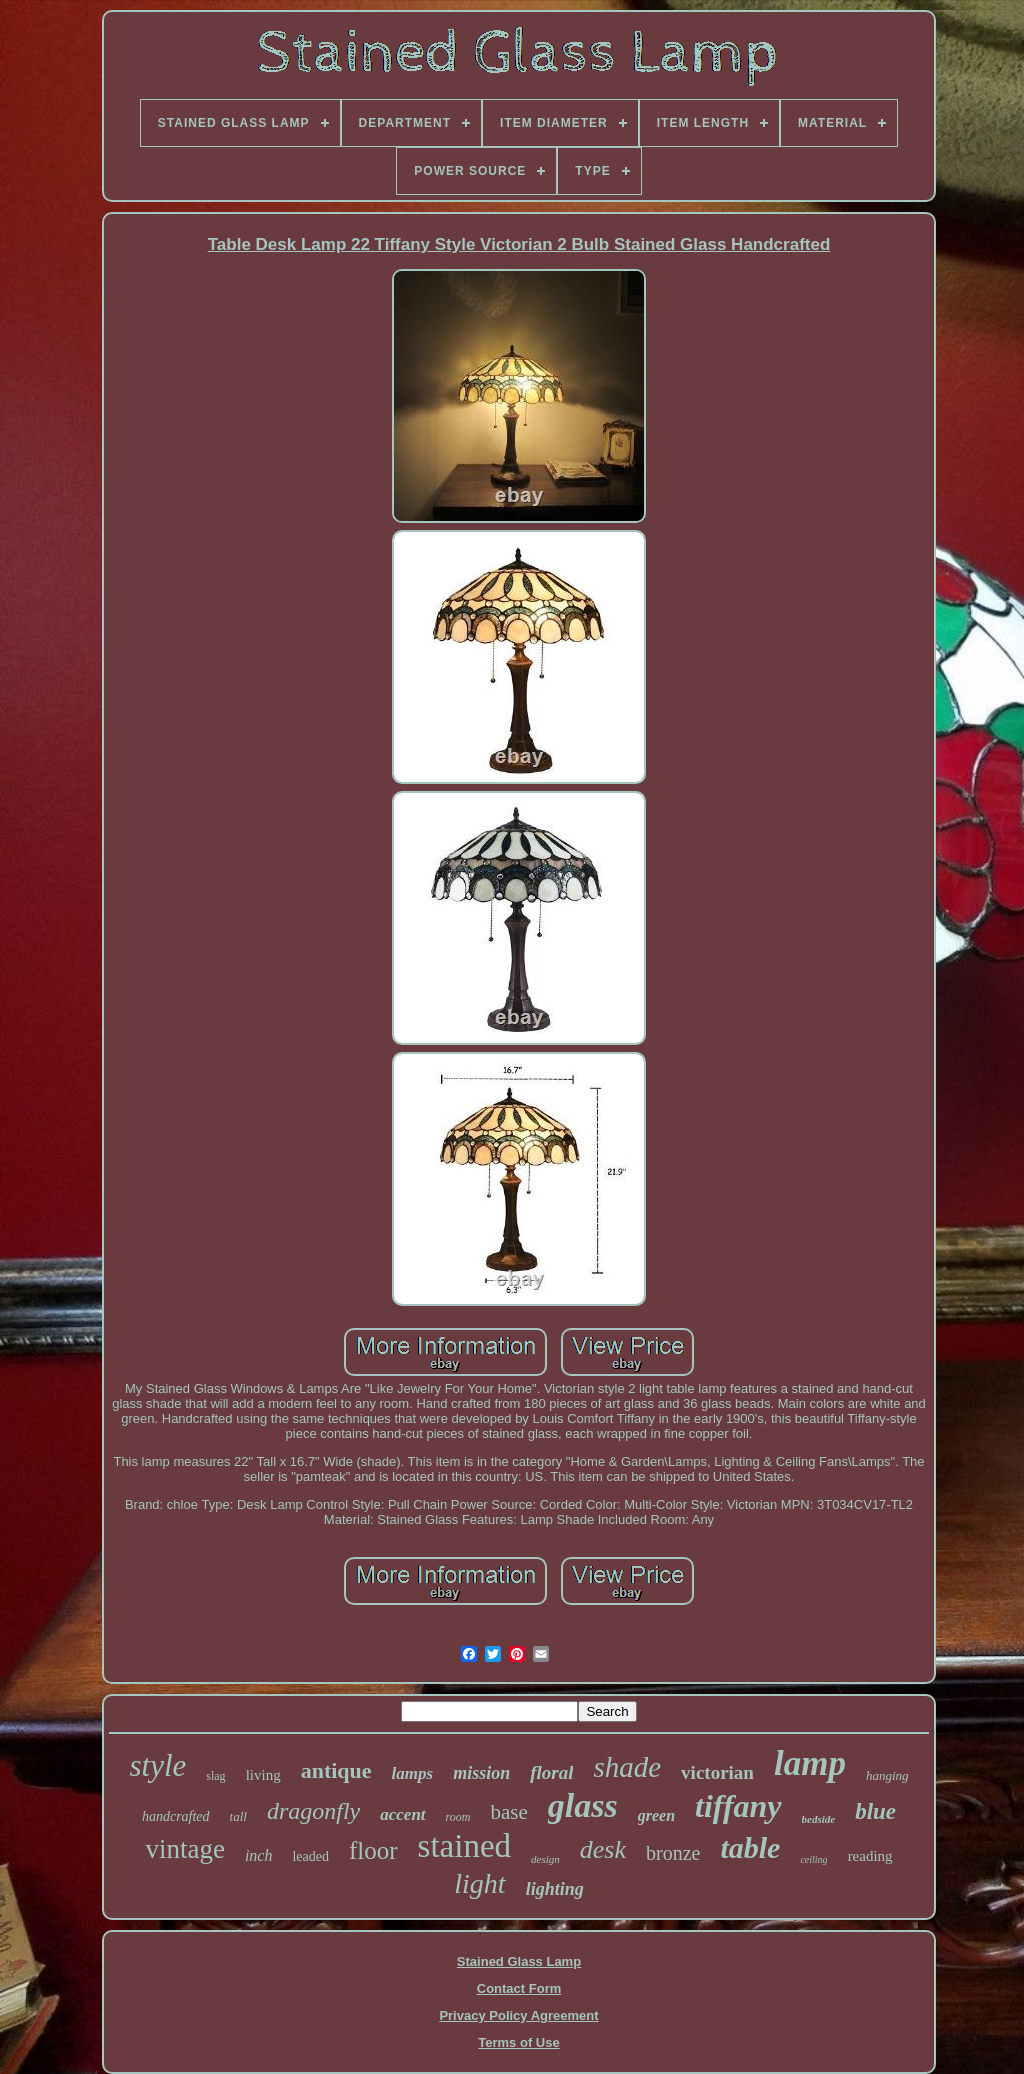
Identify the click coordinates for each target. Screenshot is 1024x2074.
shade (627, 1767)
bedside (819, 1819)
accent (402, 1814)
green (656, 1815)
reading (870, 1856)
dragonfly (313, 1811)
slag (215, 1776)
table (750, 1847)
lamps (413, 1773)
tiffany (738, 1806)
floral (551, 1772)
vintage (184, 1849)
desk (603, 1849)
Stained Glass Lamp (519, 1961)
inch (259, 1855)
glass (583, 1805)
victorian (717, 1772)
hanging (887, 1775)
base (508, 1812)
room (458, 1817)
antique (336, 1770)
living (263, 1775)
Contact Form (519, 1988)
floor (373, 1850)
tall (238, 1816)
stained (464, 1846)
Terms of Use (518, 2042)
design (545, 1859)
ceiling (813, 1859)
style (157, 1765)
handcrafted (176, 1816)
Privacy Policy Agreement (518, 2015)
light (479, 1883)
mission (481, 1773)
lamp (810, 1763)
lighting (555, 1889)
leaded (310, 1856)
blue (875, 1811)
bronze (673, 1853)
